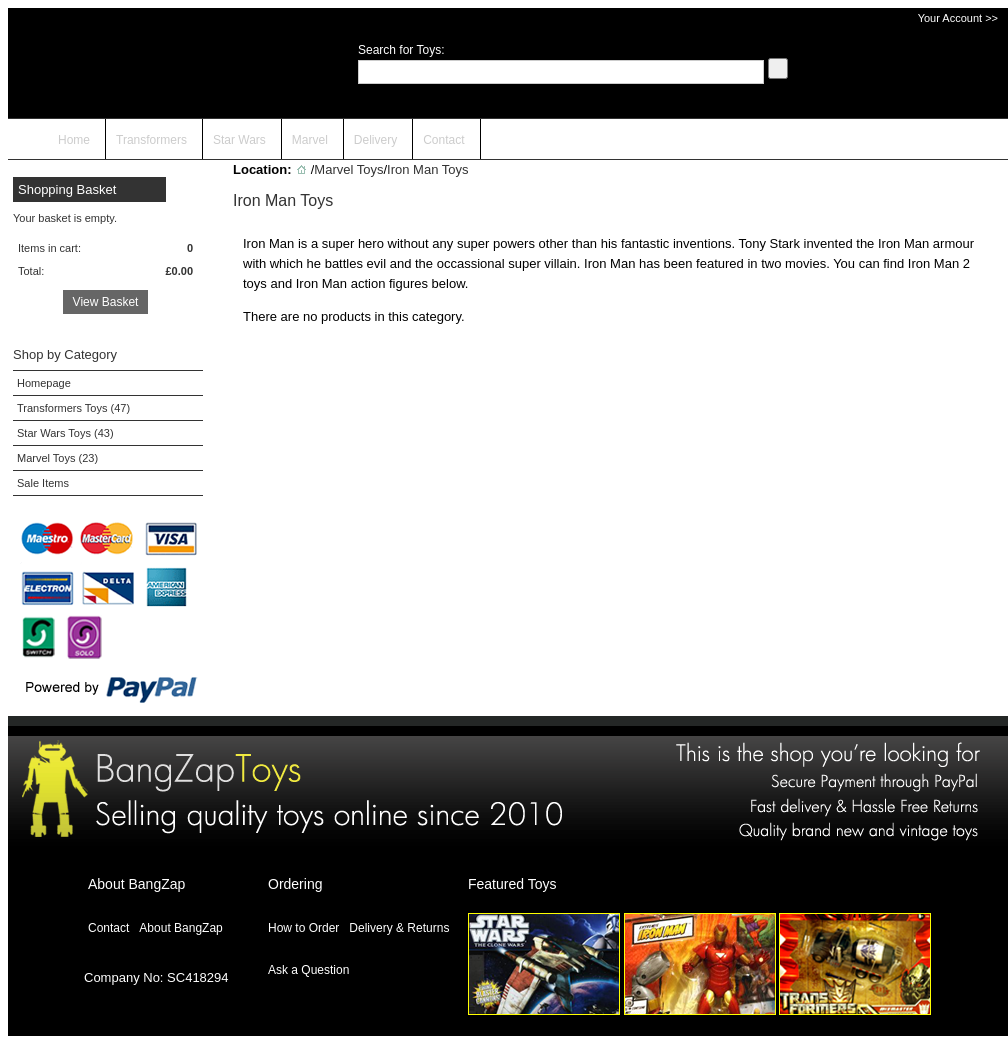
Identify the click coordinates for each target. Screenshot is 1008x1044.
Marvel (310, 140)
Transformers (151, 140)
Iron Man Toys (427, 169)
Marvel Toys (348, 169)
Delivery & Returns (399, 928)
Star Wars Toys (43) (65, 433)
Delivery (375, 140)
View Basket (106, 302)
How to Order (303, 928)
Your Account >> (958, 18)
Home (74, 140)
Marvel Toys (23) (57, 458)
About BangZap (180, 928)
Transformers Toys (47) (73, 408)
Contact (443, 140)
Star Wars (239, 140)
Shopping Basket (67, 189)
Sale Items (43, 483)
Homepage (44, 383)
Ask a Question (308, 970)
